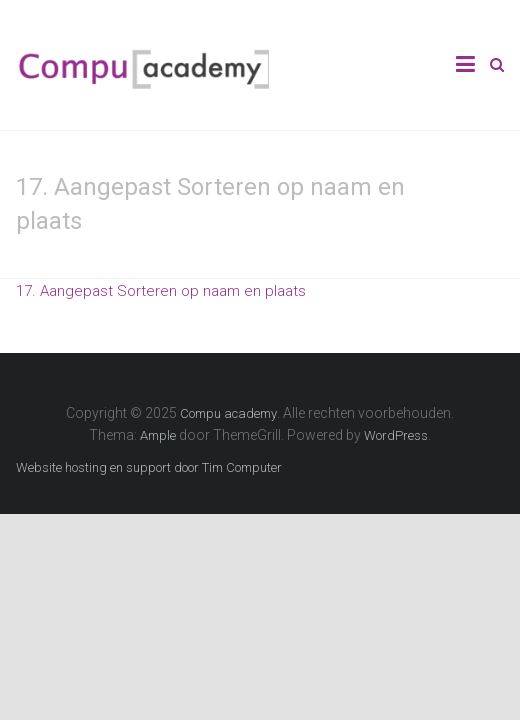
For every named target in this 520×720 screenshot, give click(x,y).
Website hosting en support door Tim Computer (149, 467)
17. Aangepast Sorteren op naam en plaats (161, 291)
